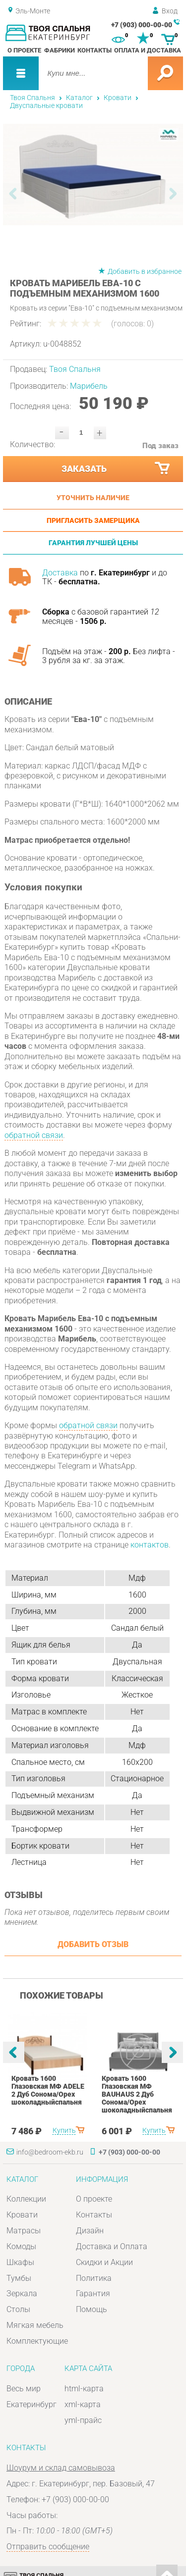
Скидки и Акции (104, 2262)
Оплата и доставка (147, 50)
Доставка (60, 572)
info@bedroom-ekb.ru (49, 2152)
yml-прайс (83, 2420)
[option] (93, 174)
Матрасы (23, 2230)
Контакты (94, 50)
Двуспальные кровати (46, 105)
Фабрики (59, 50)
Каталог (79, 98)
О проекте (24, 50)
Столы (18, 2309)
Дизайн (90, 2230)
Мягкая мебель (34, 2325)
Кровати (117, 98)
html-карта (84, 2388)
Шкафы (20, 2262)
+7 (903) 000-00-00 (141, 25)
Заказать (117, 469)
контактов (149, 1544)
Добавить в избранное (145, 271)
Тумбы (18, 2278)
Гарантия (93, 2293)
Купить (63, 2130)
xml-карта (82, 2404)
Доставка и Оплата (111, 2246)
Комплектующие (37, 2341)
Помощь (91, 2309)
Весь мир (23, 2388)
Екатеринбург (31, 2404)
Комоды (21, 2246)
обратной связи (33, 1135)
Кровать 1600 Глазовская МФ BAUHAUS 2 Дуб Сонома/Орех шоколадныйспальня (136, 2094)
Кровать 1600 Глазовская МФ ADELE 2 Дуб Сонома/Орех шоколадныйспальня (47, 2090)
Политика (94, 2278)
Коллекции (26, 2199)
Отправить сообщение (47, 2546)
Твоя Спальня (32, 98)
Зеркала (21, 2293)
